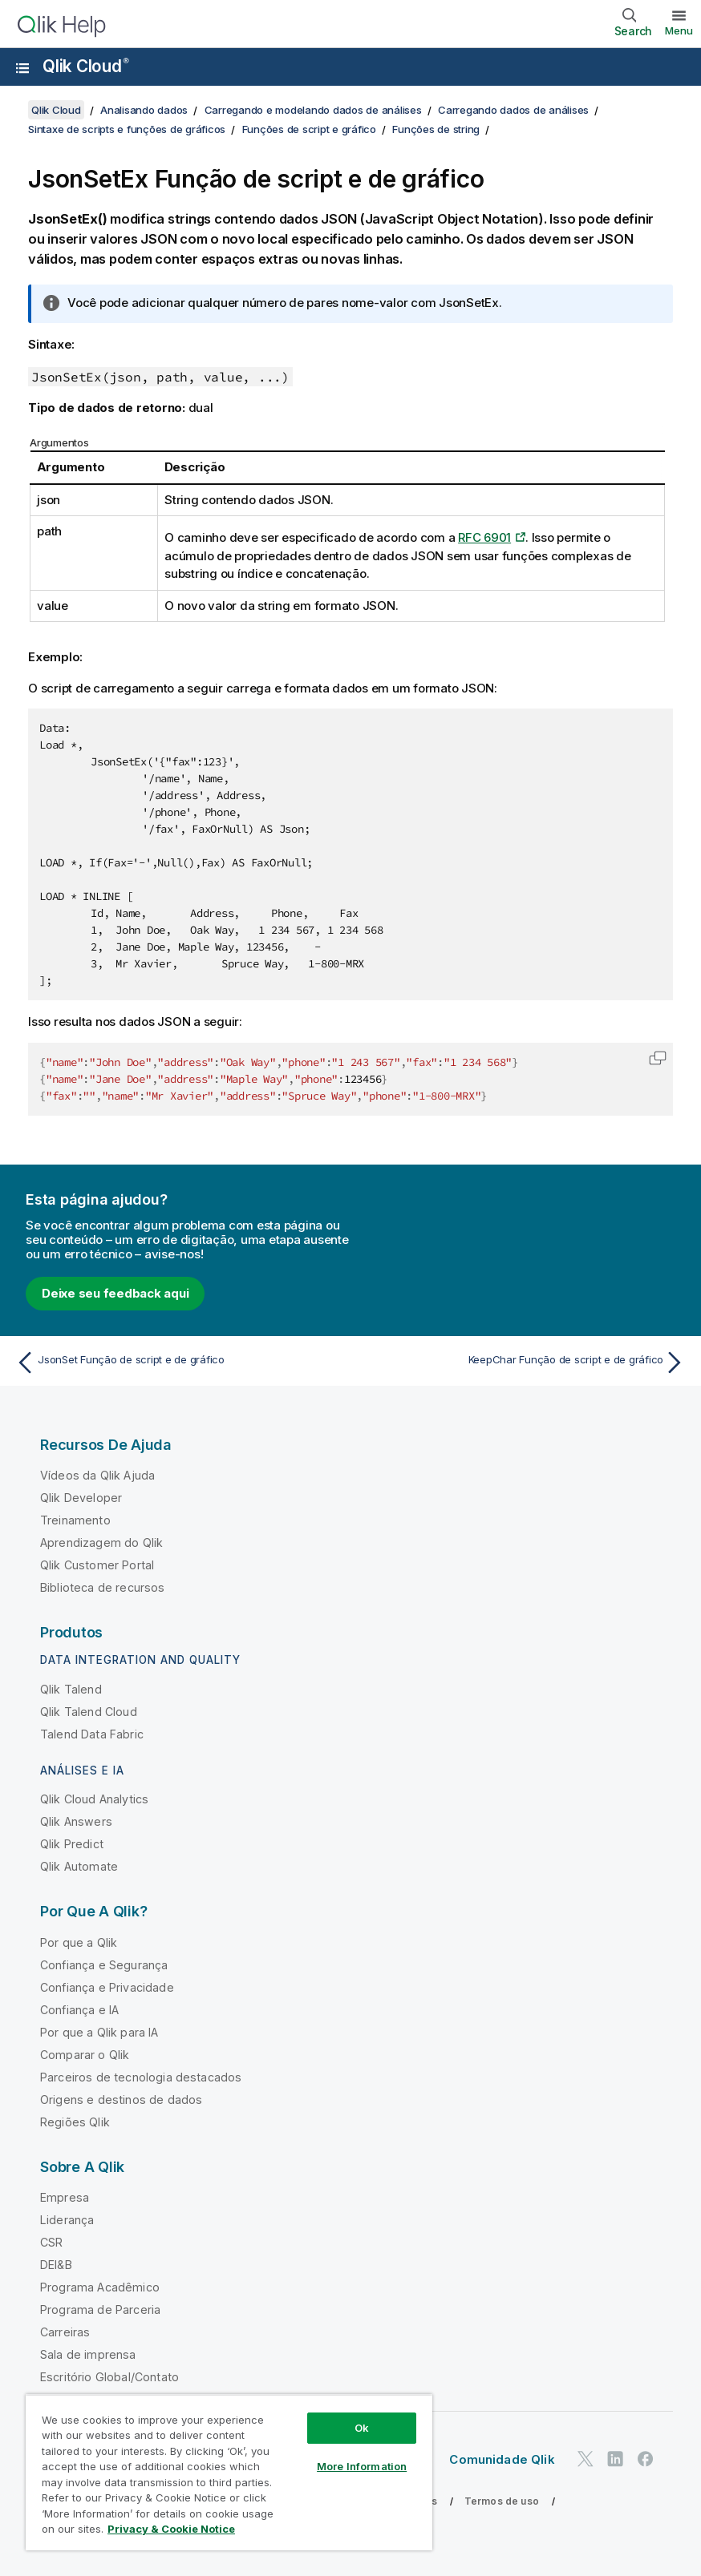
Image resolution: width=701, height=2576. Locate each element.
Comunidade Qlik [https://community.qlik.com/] (501, 2459)
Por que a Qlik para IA (99, 2032)
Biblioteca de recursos (102, 1587)
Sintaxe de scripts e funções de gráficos (126, 129)
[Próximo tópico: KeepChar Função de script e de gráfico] (523, 1362)
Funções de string (436, 129)
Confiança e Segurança (104, 1965)
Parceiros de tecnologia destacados (140, 2077)
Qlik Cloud (86, 66)
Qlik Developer (81, 1497)
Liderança (67, 2220)
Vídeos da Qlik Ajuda (97, 1475)
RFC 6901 (484, 537)
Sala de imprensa (88, 2354)
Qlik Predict (71, 1844)
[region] (229, 2472)
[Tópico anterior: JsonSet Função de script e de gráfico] (178, 1362)
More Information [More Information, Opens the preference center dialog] (362, 2466)
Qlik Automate (79, 1866)
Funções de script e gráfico (309, 129)
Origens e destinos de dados (121, 2099)
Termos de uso (501, 2501)
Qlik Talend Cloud (88, 1711)
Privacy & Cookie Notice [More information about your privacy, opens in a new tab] (171, 2528)
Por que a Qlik (78, 1942)
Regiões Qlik (75, 2122)
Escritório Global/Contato (109, 2377)
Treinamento (75, 1520)
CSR (51, 2242)
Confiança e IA (79, 2010)
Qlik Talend (71, 1689)
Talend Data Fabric (92, 1734)
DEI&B (56, 2264)
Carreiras (65, 2332)
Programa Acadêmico (100, 2287)
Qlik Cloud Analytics (94, 1799)
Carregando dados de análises (513, 109)
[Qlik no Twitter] (585, 2458)
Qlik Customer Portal (97, 1565)
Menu (679, 30)
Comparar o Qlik (84, 2054)
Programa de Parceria (100, 2309)
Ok (362, 2427)
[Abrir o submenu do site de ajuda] (22, 68)
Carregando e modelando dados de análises (313, 109)
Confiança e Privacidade (107, 1987)
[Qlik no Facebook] (646, 2458)
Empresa (64, 2197)
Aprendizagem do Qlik (101, 1542)
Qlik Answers (76, 1821)
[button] (658, 1058)
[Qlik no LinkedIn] (615, 2458)
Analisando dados (144, 109)
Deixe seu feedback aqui (115, 1293)
